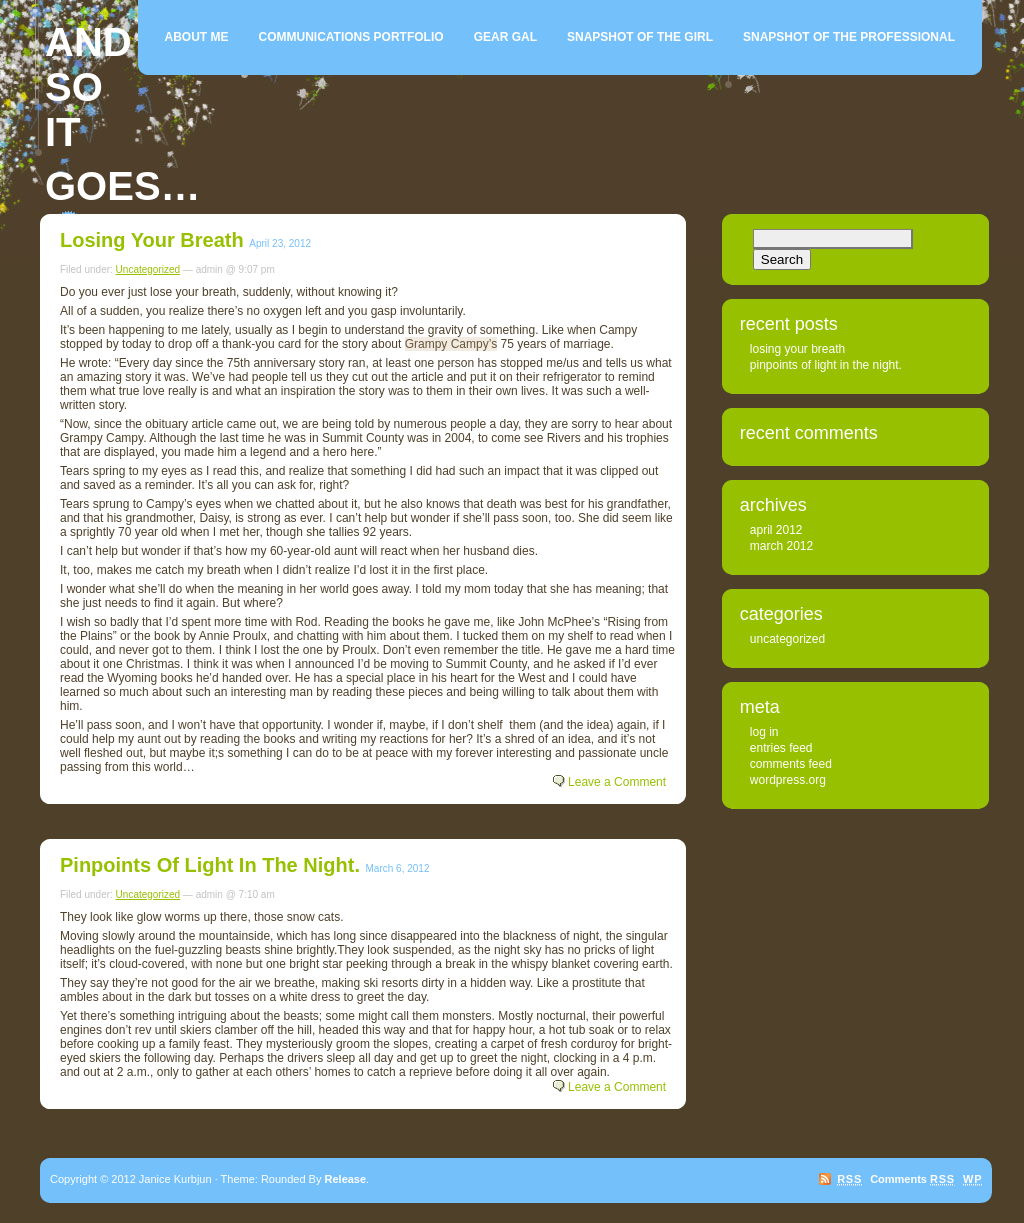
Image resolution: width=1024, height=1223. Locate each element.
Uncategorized (148, 269)
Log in (764, 732)
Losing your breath (152, 240)
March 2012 (781, 546)
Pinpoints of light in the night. (210, 865)
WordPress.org (788, 780)
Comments (912, 1179)
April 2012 (776, 530)
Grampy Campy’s (451, 344)
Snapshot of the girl (640, 37)
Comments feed (791, 764)
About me (197, 37)
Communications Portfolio (351, 37)
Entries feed (781, 748)
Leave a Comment (617, 782)
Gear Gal (505, 37)
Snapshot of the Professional (849, 37)
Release (346, 1179)
